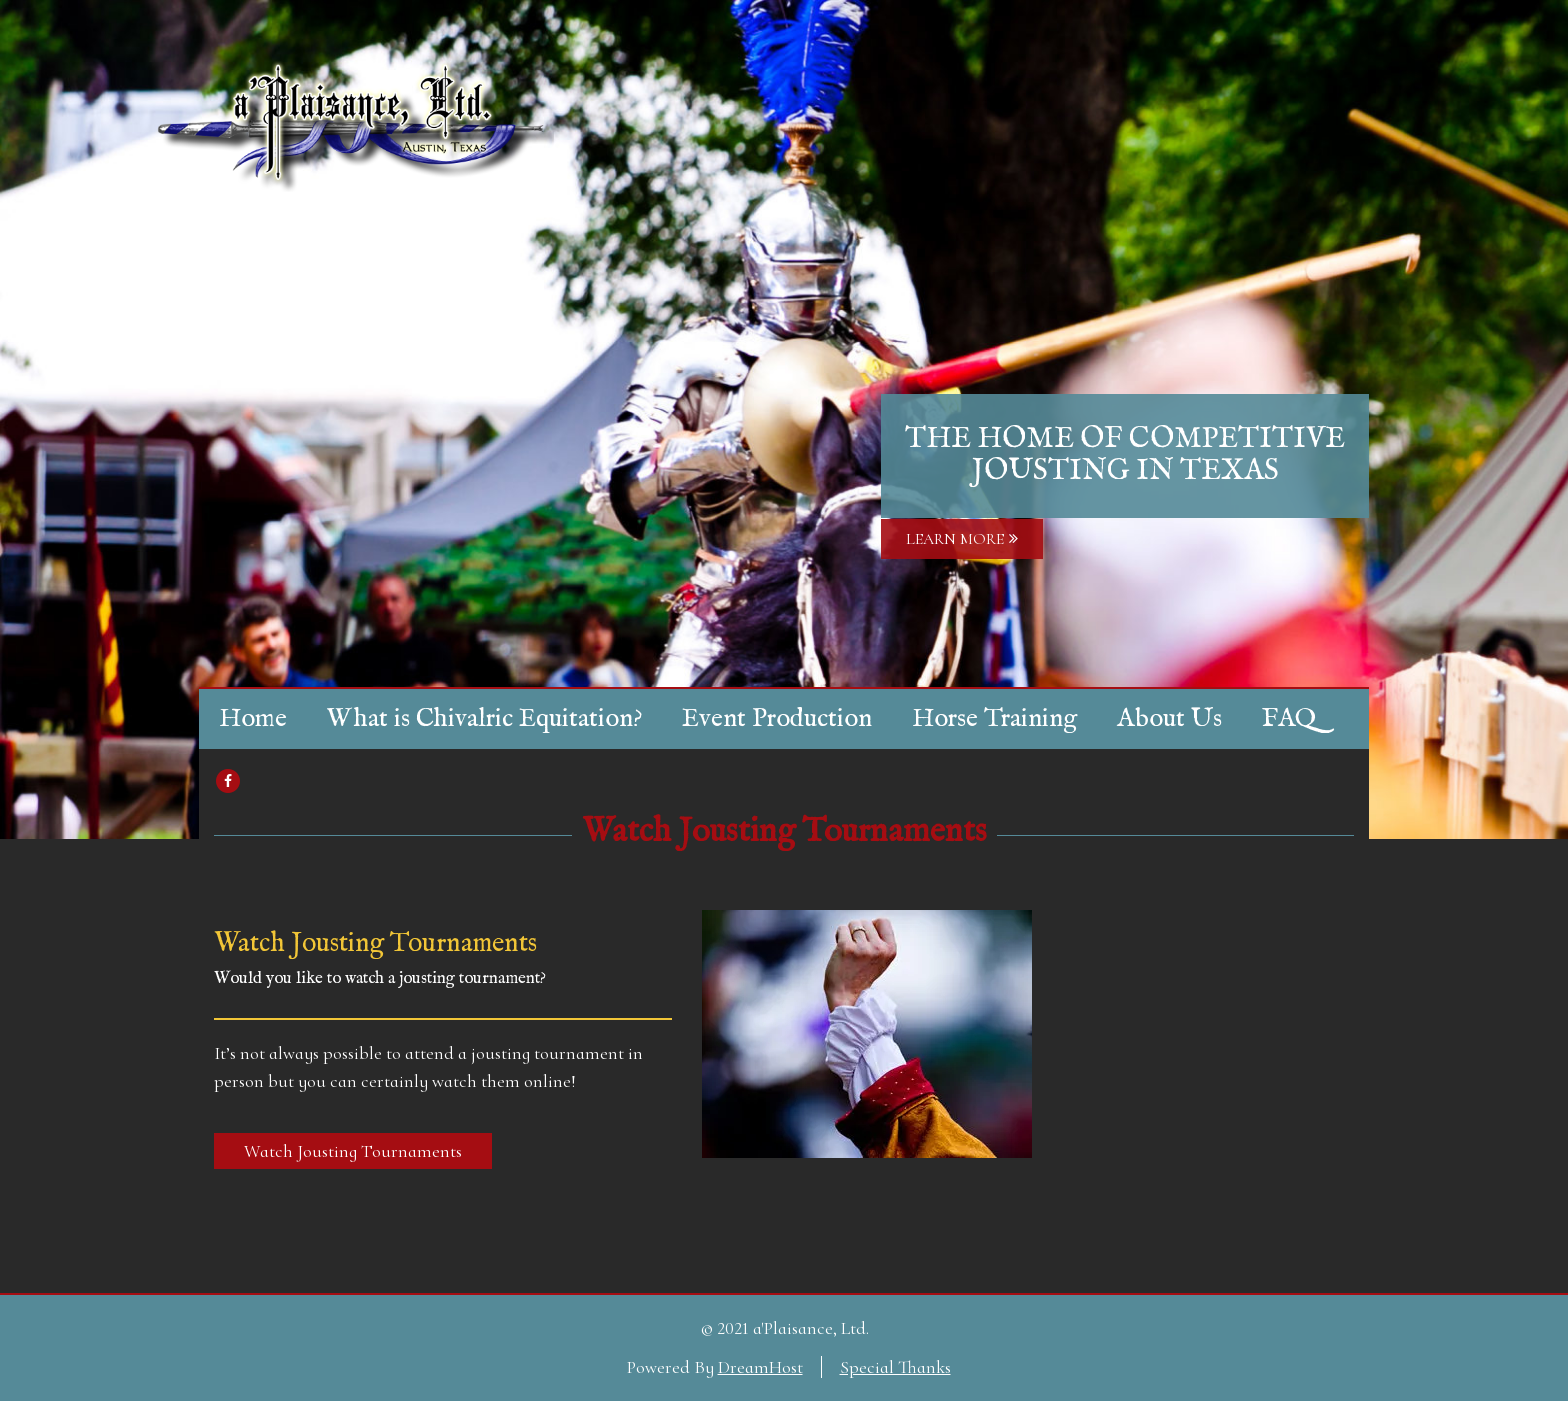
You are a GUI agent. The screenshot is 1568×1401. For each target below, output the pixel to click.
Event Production (777, 718)
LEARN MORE (962, 539)
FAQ (1289, 718)
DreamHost (760, 1367)
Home (253, 718)
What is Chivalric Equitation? (484, 718)
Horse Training (994, 718)
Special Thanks (895, 1367)
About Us (1169, 718)
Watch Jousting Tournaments (784, 832)
